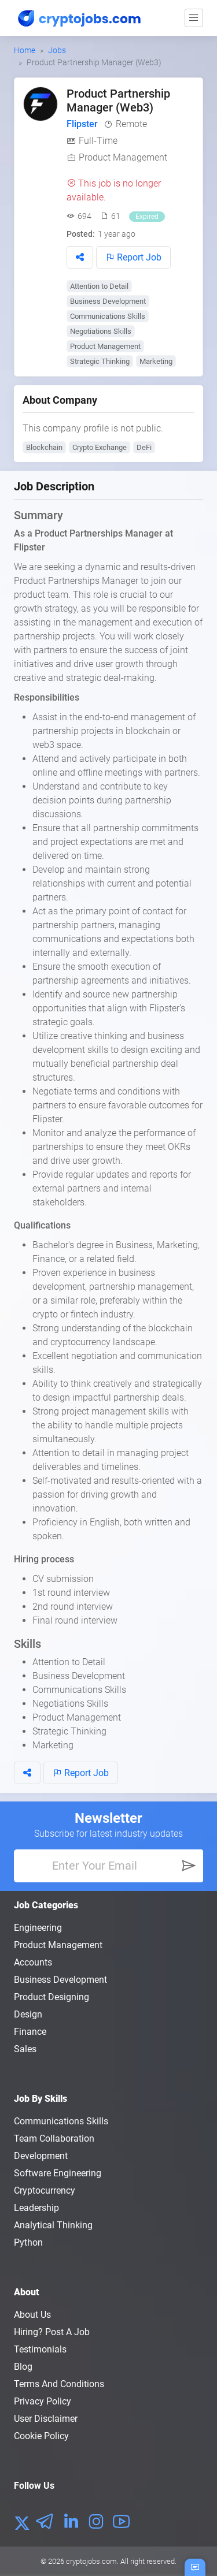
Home (24, 50)
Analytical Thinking (53, 2225)
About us (32, 2314)
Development (41, 2155)
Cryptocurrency (44, 2190)
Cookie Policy (41, 2435)
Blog (23, 2366)
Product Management (123, 157)
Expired (147, 217)
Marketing (155, 361)
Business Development (108, 301)
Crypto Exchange (99, 447)
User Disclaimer (46, 2418)
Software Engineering (57, 2173)
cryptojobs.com (91, 2561)
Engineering (38, 1927)
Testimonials (40, 2349)
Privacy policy (42, 2401)
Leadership (36, 2207)
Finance (30, 2031)
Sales (25, 2048)
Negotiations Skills (100, 331)
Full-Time (98, 140)
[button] (80, 257)
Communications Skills (107, 316)
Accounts (33, 1962)
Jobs (57, 50)
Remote (131, 123)
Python (28, 2242)
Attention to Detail (99, 286)
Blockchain (44, 447)
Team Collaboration (54, 2138)
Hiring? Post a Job (52, 2331)
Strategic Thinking (100, 361)
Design (28, 2014)
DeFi (144, 447)
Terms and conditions (59, 2383)
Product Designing (51, 1996)
